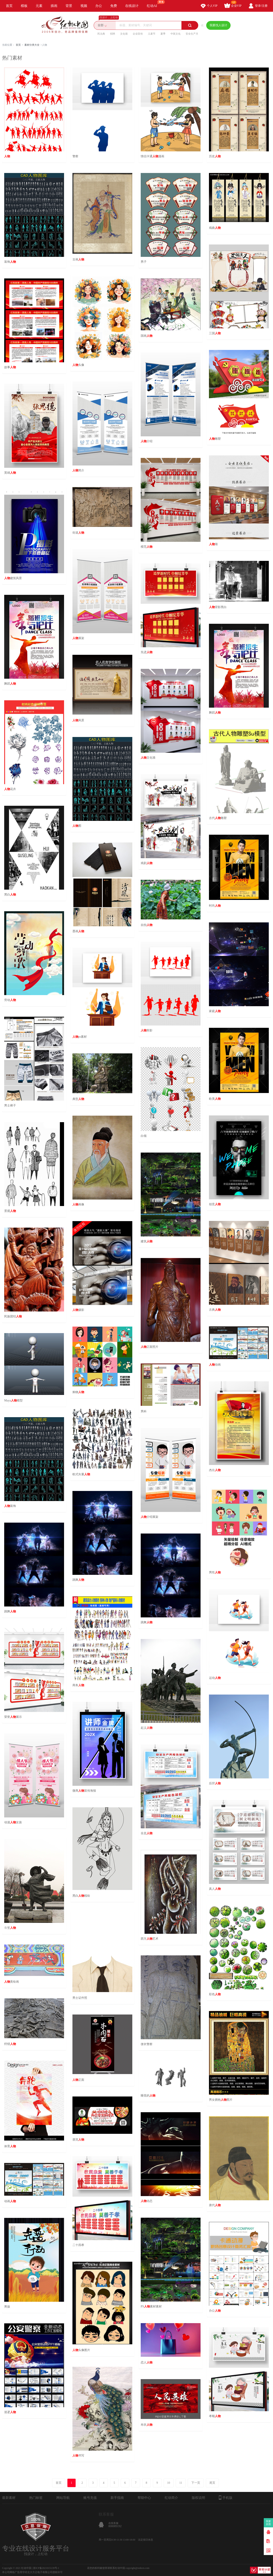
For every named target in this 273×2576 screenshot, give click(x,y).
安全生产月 (192, 33)
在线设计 (132, 6)
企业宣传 (138, 33)
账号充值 (90, 2497)
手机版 (225, 2497)
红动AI (154, 4)
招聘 (112, 33)
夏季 (162, 33)
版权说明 (198, 2497)
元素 (39, 6)
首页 (9, 6)
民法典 (101, 33)
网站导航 (63, 2497)
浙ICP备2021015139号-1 (46, 2568)
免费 (113, 6)
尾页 (212, 2482)
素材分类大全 (31, 44)
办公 (98, 6)
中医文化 (176, 33)
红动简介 (171, 2497)
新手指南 (117, 2497)
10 (168, 2482)
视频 (83, 6)
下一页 (195, 2482)
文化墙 (124, 33)
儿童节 (151, 33)
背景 (69, 6)
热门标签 (36, 2497)
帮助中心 (144, 2497)
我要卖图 (268, 2523)
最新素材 (9, 2497)
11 (180, 2482)
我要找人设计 (218, 25)
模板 (24, 6)
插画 (54, 6)
